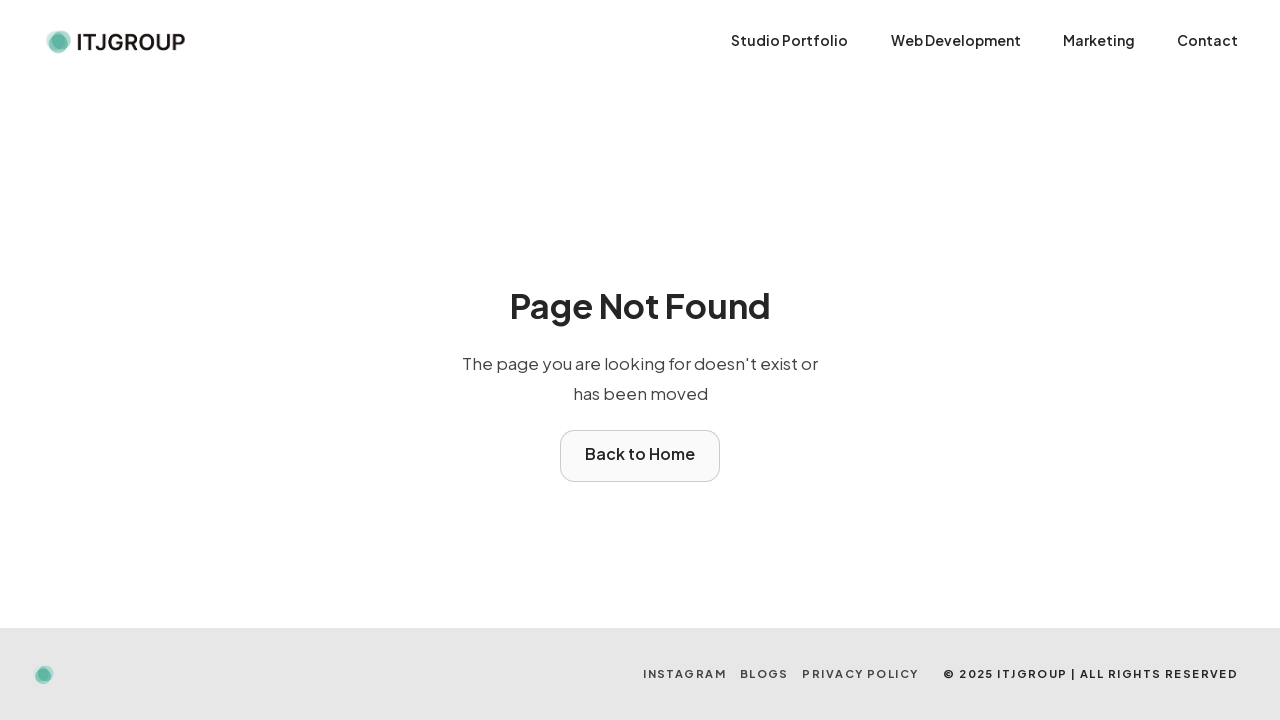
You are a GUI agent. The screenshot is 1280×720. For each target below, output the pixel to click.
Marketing (1099, 40)
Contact (1207, 40)
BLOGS (764, 673)
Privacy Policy (860, 673)
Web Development (956, 40)
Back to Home (640, 453)
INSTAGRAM (684, 673)
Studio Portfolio (789, 40)
